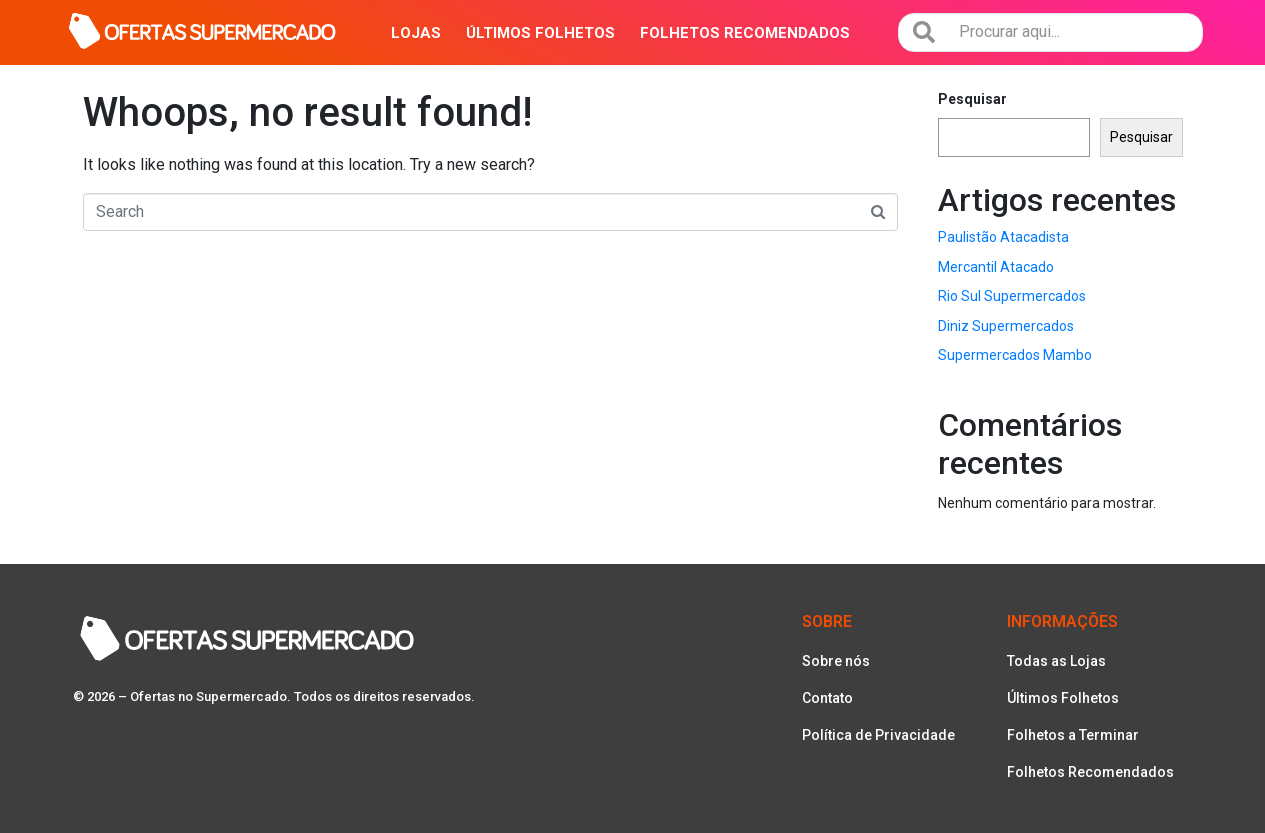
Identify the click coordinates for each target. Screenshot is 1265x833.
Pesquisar (972, 99)
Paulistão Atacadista (1003, 237)
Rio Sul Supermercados (1012, 296)
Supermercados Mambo (1015, 355)
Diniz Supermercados (1006, 326)
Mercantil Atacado (996, 267)
